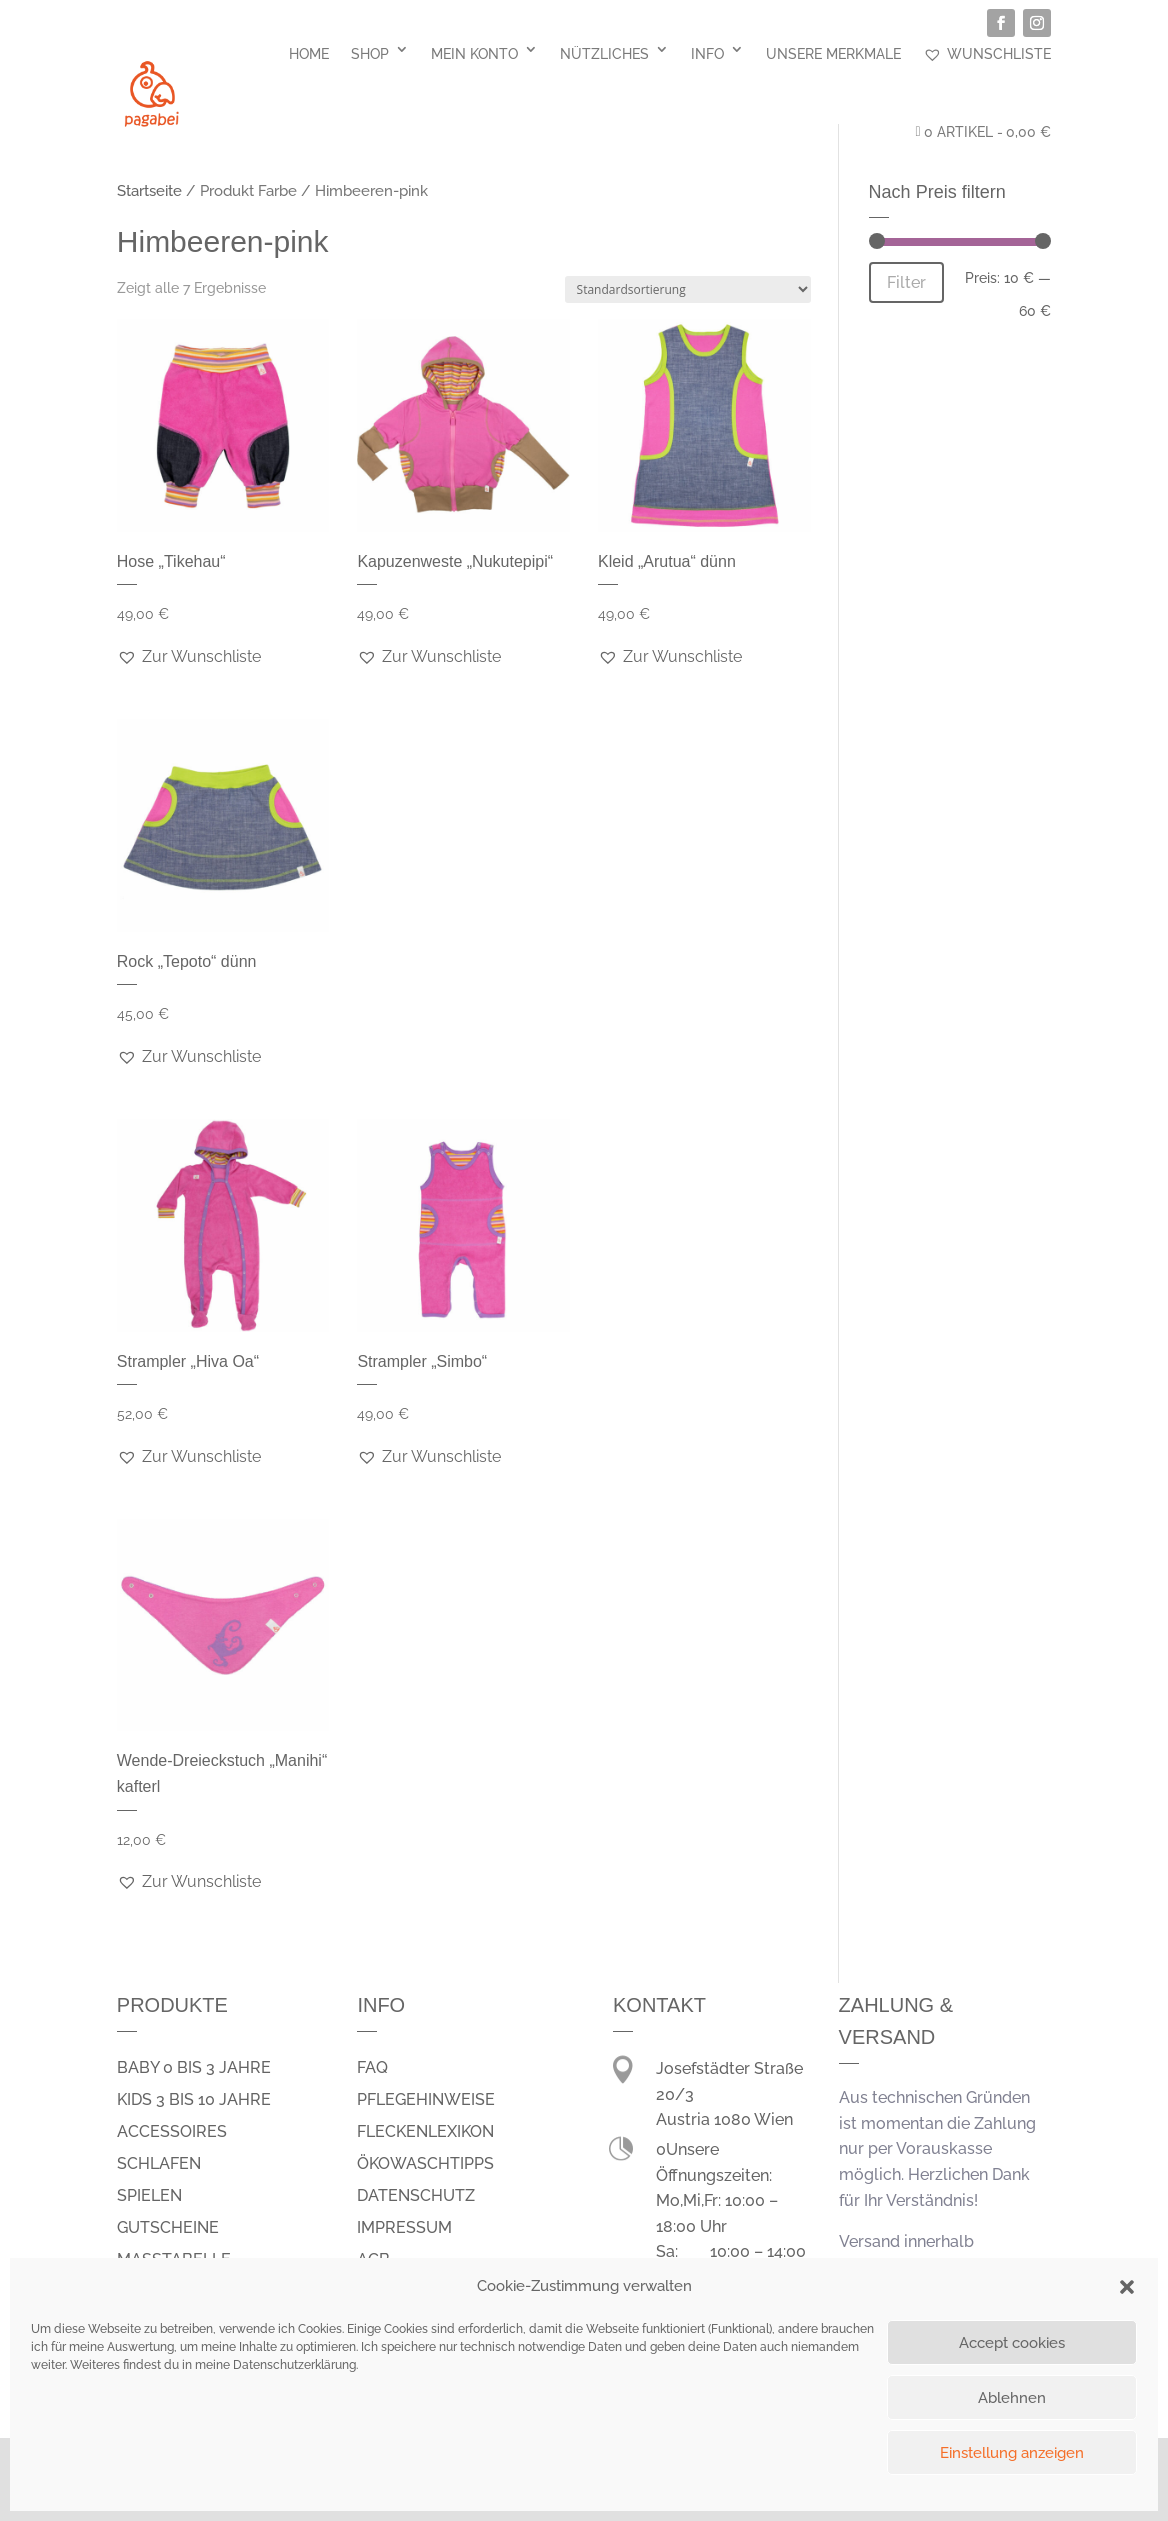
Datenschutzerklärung (294, 2365)
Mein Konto (474, 54)
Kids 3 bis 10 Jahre (194, 2099)
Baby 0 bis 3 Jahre (194, 2067)
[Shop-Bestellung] (688, 289)
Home (309, 54)
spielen (149, 2195)
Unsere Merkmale (833, 54)
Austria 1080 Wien (724, 2119)
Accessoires (172, 2131)
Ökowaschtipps (425, 2163)
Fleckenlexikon (425, 2131)
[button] (1127, 2287)
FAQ (372, 2067)
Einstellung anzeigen (1012, 2453)
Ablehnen (1012, 2398)
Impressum (404, 2227)
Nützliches (604, 54)
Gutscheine (168, 2227)
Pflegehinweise (426, 2099)
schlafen (159, 2163)
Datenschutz (416, 2195)
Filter (906, 282)
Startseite (149, 190)
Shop (370, 54)
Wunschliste (987, 54)
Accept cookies (1012, 2343)
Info (707, 54)
